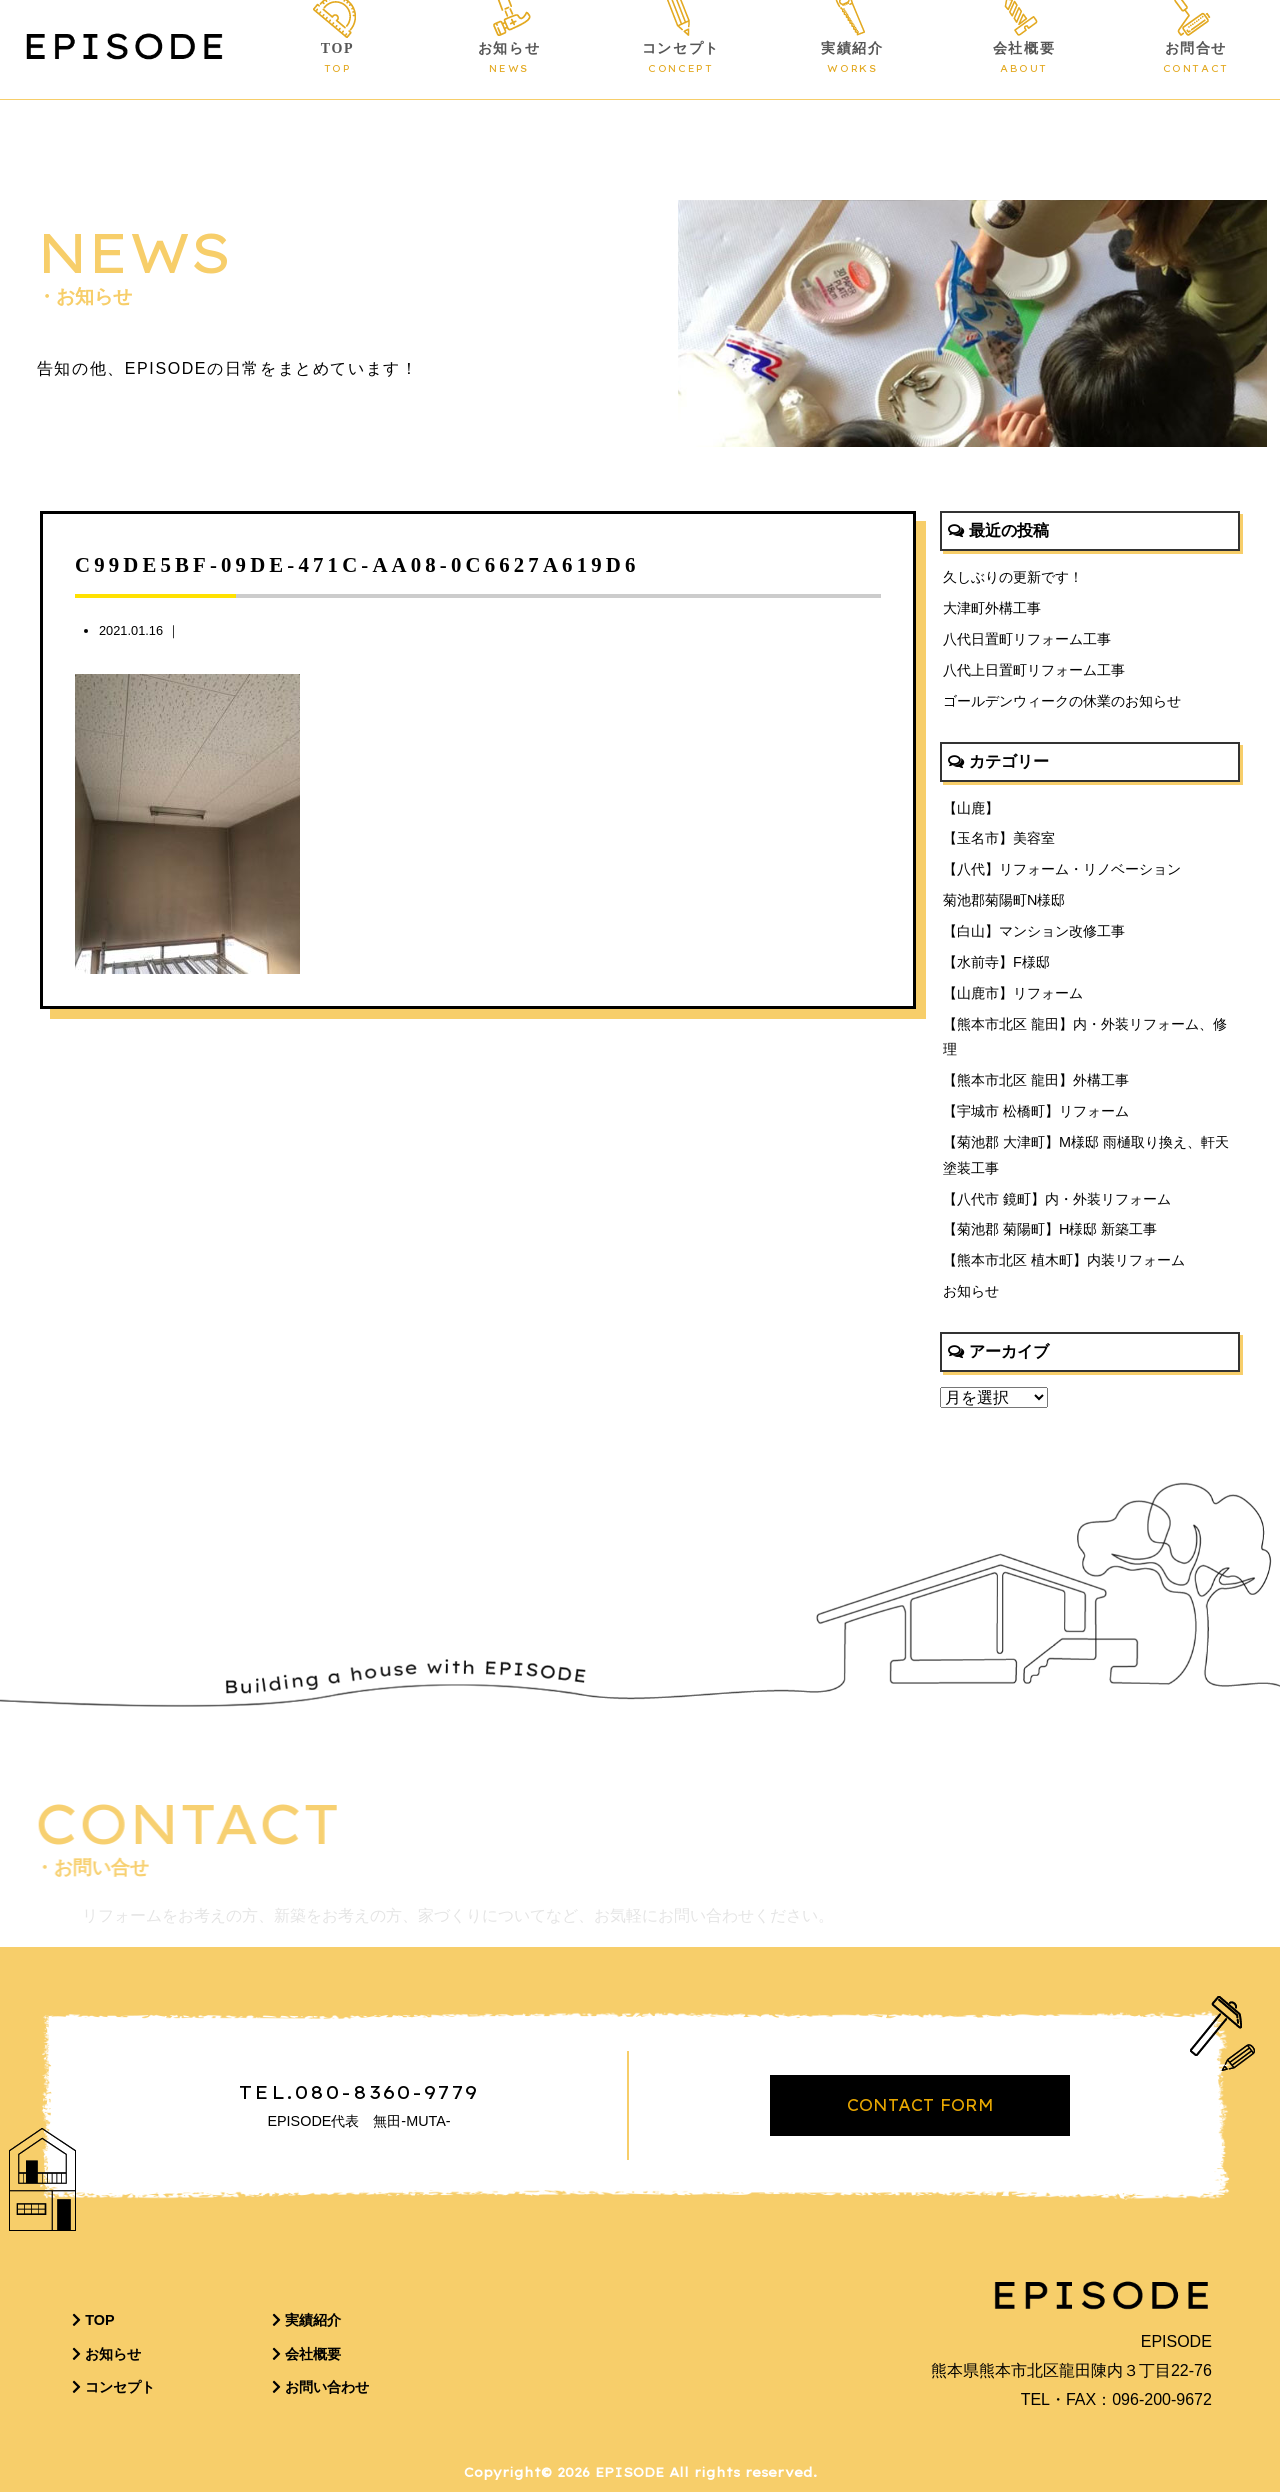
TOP (337, 58)
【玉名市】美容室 (999, 838)
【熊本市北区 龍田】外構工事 (1036, 1080)
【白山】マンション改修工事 (1034, 931)
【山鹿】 (971, 808)
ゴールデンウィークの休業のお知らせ (1062, 701)
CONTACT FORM (920, 2105)
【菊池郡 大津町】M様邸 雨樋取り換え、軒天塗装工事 (1086, 1155)
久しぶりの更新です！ (1013, 577)
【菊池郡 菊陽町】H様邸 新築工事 (1050, 1229)
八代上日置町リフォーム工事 (1034, 670)
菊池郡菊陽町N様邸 (1004, 900)
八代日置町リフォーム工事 (1027, 639)
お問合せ (1195, 58)
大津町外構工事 (992, 608)
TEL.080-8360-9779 (359, 2092)
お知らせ (509, 58)
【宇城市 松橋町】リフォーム (1036, 1111)
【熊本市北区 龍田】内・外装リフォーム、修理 (1085, 1037)
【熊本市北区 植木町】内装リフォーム (1064, 1260)
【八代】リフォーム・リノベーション (1062, 869)
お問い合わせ (320, 2387)
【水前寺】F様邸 (996, 962)
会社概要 (1024, 58)
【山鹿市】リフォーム (1013, 993)
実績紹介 (852, 58)
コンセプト (681, 58)
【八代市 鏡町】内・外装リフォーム (1057, 1199)
